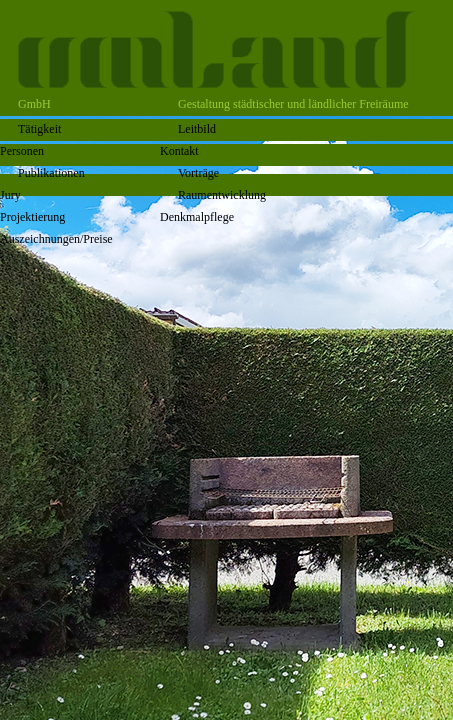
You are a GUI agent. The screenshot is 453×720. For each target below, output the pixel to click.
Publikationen (51, 173)
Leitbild (197, 129)
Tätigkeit (39, 129)
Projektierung (32, 217)
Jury (10, 195)
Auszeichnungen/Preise (56, 239)
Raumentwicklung (222, 195)
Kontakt (179, 151)
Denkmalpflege (197, 217)
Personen (22, 151)
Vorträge (198, 173)
